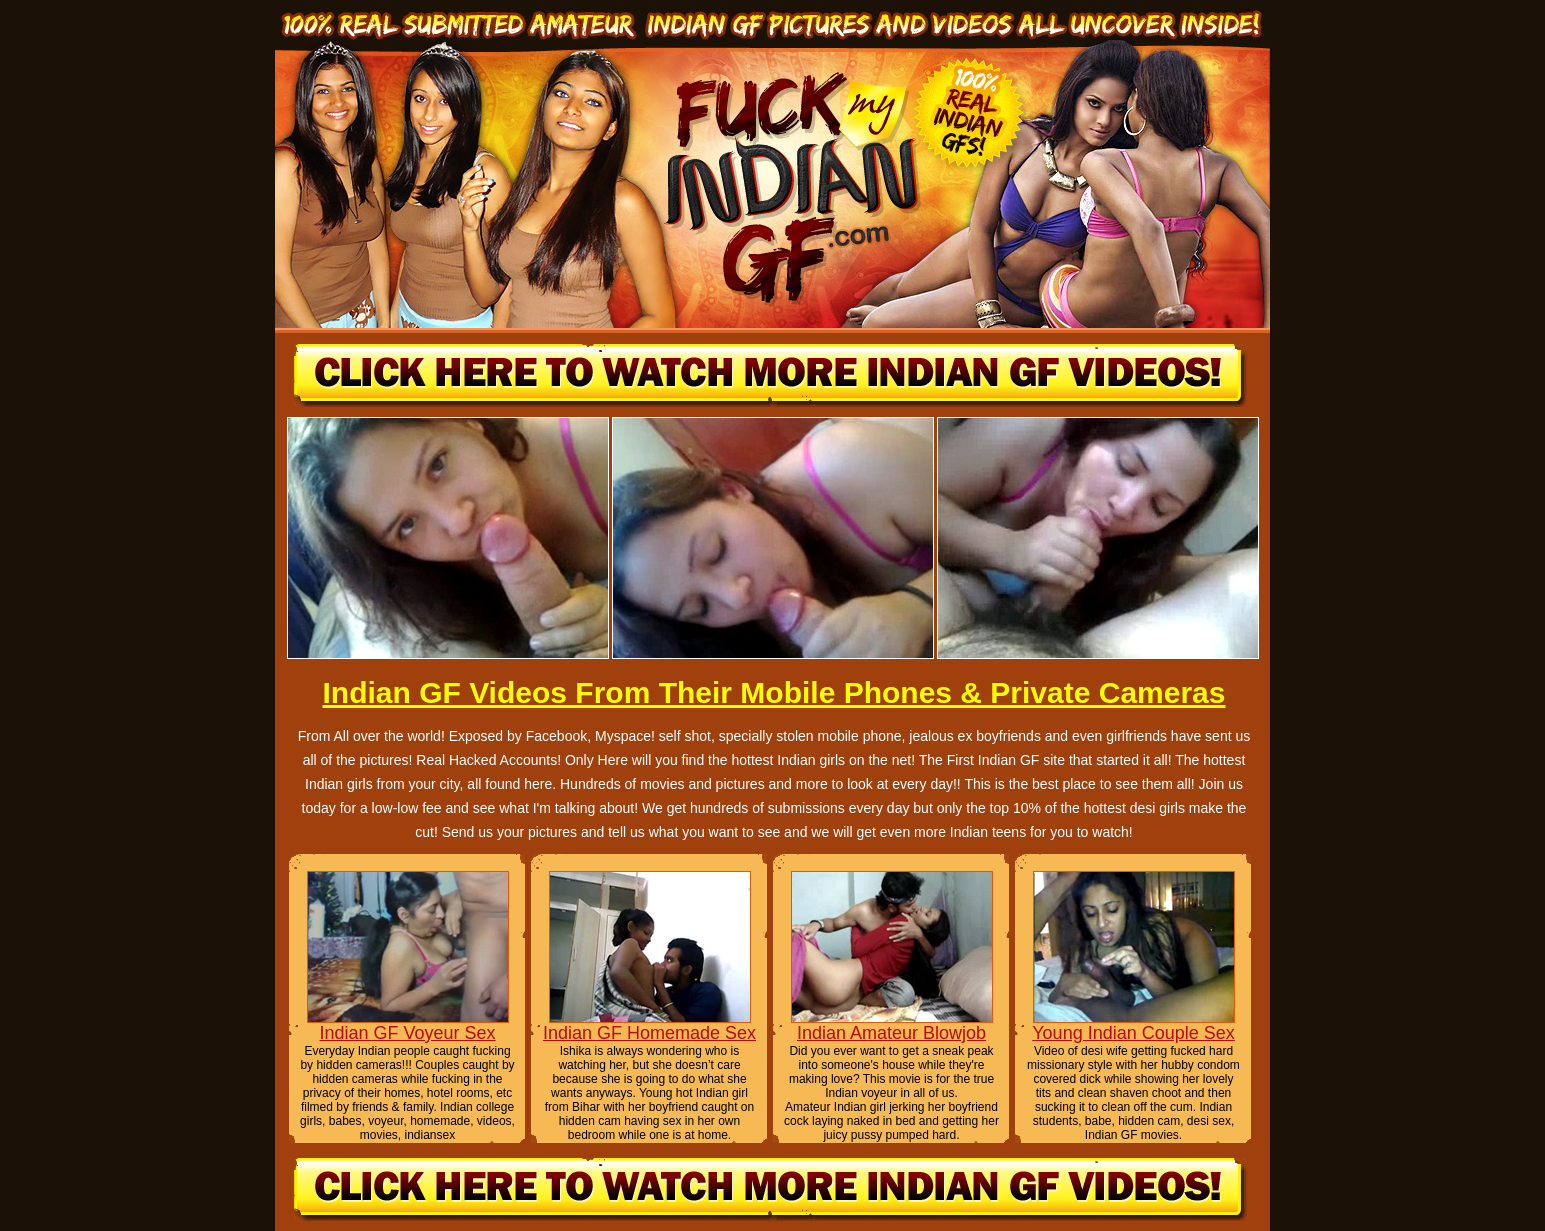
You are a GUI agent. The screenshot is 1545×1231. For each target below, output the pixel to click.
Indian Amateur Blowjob (891, 1033)
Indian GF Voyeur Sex (407, 1033)
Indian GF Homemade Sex (649, 1033)
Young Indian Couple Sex (1133, 1033)
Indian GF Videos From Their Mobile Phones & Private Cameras (773, 692)
